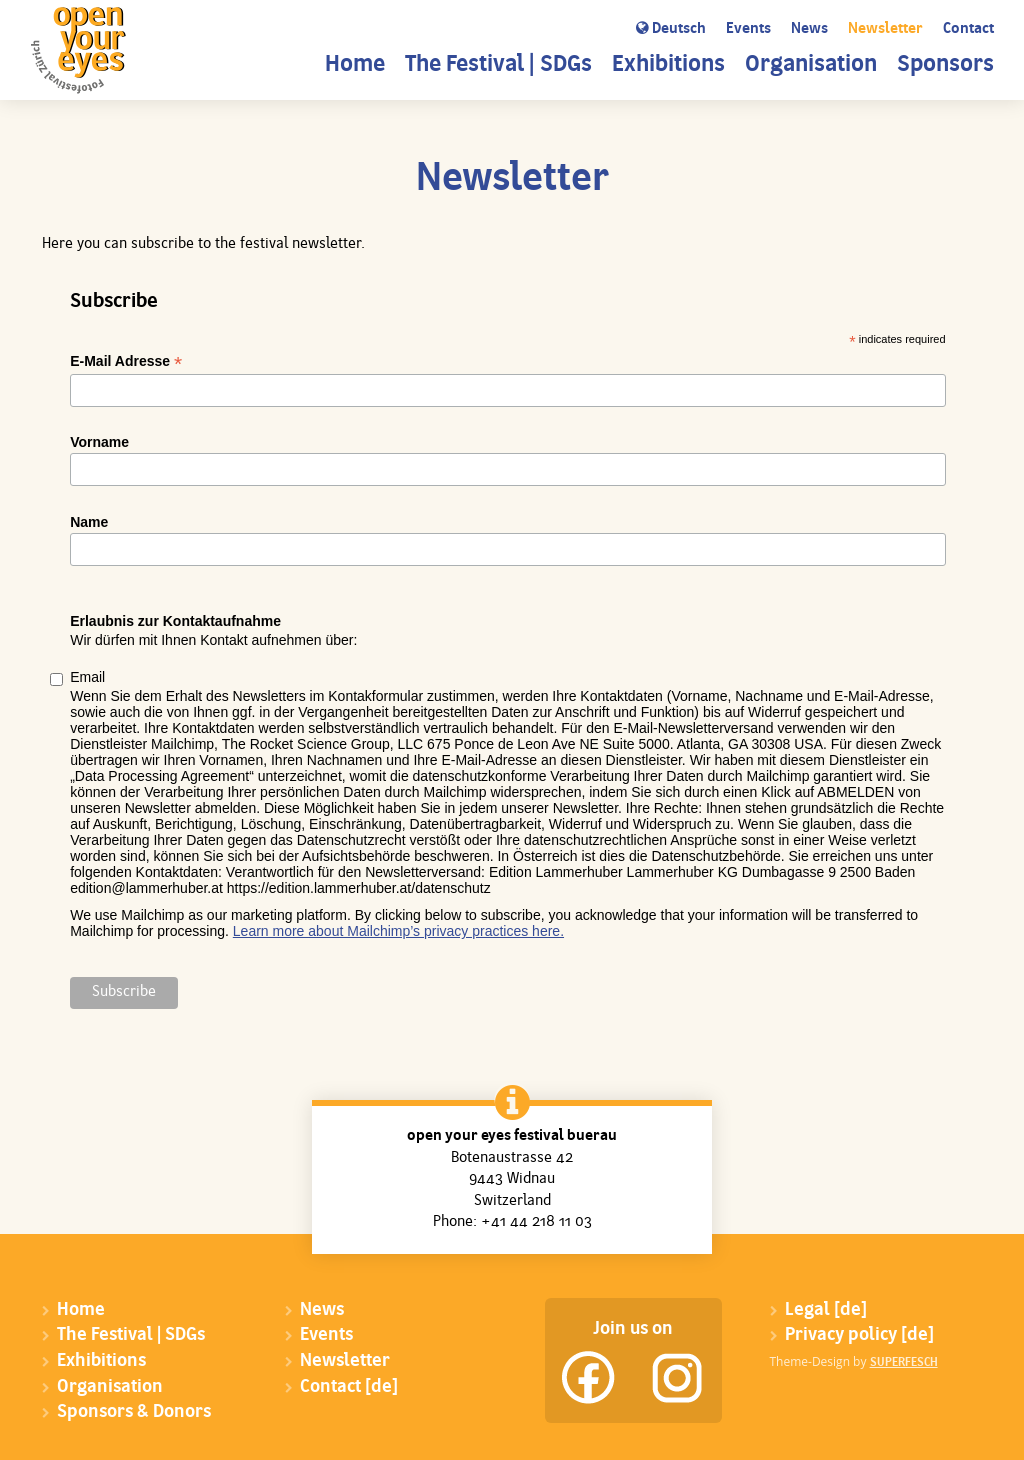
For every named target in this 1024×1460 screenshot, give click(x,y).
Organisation (811, 65)
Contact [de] (349, 1387)
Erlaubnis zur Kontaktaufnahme (175, 621)
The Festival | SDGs (498, 65)
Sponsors (945, 65)
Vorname (99, 442)
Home (355, 65)
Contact (968, 29)
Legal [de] (826, 1310)
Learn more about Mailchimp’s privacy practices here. (398, 931)
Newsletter (885, 29)
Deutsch (671, 29)
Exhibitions (668, 65)
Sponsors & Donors (134, 1412)
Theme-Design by (854, 1361)
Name (89, 522)
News (809, 29)
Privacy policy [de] (859, 1335)
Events (748, 29)
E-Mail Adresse (126, 361)
